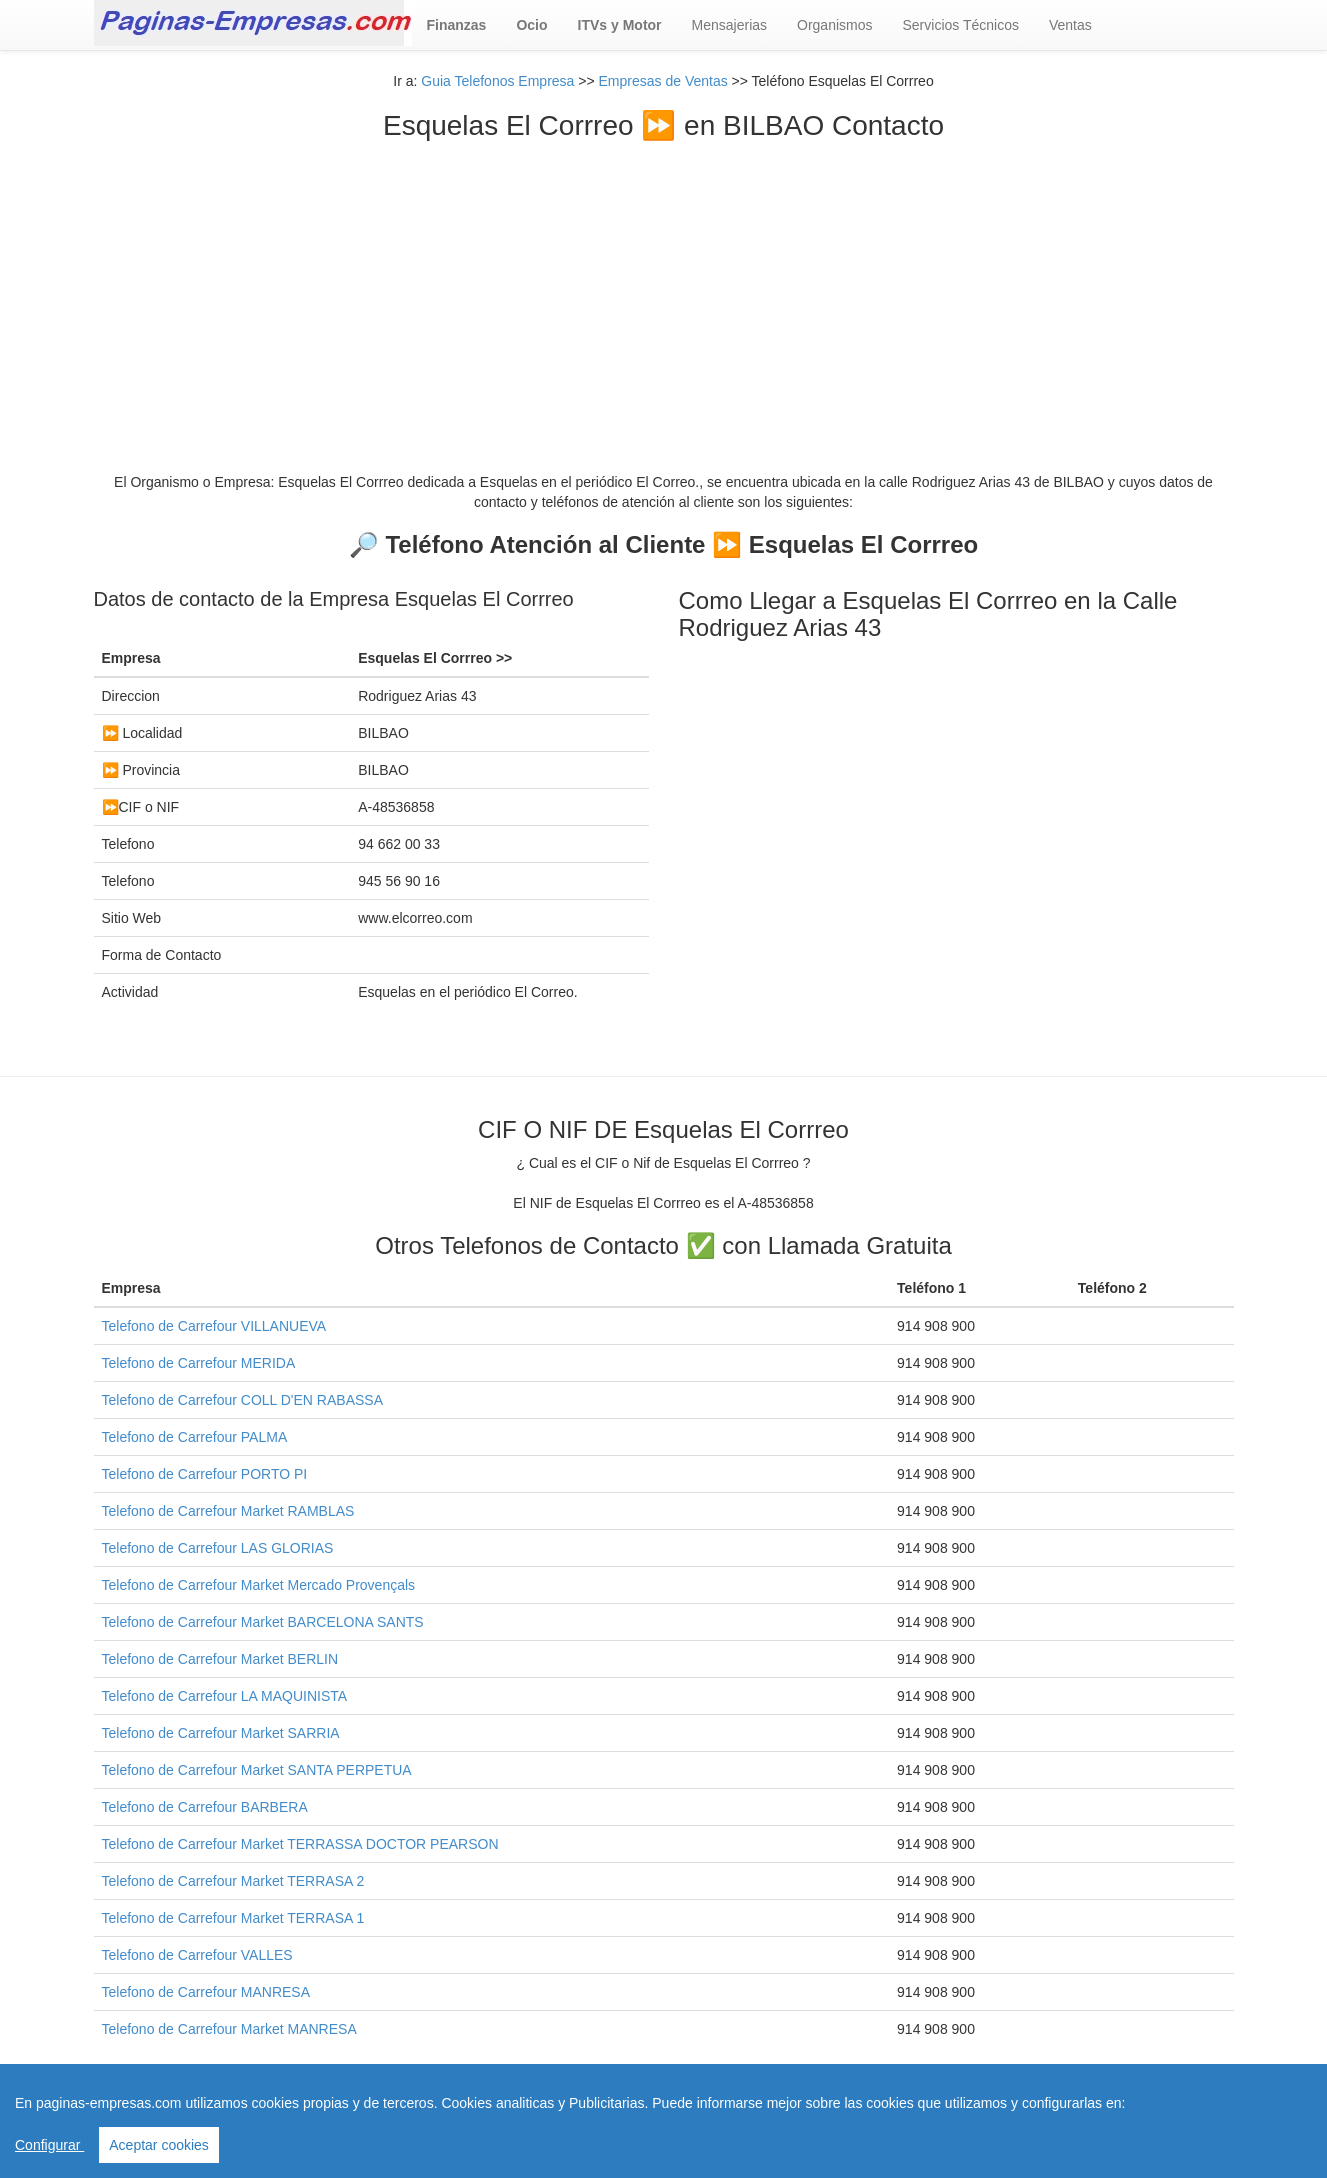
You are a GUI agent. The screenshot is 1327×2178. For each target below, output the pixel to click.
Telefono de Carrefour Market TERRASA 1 (233, 1918)
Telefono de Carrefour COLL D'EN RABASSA (243, 1400)
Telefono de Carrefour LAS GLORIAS (218, 1548)
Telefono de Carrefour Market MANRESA (229, 2029)
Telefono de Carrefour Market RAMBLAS (228, 1511)
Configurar (49, 2145)
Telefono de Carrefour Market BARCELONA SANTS (263, 1622)
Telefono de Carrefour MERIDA (199, 1363)
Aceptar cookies (159, 2145)
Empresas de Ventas (663, 81)
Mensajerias (729, 25)
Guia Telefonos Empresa (497, 81)
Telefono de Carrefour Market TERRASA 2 (233, 1881)
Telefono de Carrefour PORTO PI (205, 1474)
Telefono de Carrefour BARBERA (205, 1807)
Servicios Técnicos (961, 25)
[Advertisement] (664, 292)
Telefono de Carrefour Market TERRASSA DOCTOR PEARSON (300, 1844)
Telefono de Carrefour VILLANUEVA (214, 1326)
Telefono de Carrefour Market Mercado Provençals (259, 1585)
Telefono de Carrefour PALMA (195, 1437)
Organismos (834, 25)
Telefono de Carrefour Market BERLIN (220, 1659)
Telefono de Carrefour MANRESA (206, 1992)
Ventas (1070, 25)
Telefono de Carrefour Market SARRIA (221, 1733)
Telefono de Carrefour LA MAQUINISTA (225, 1696)
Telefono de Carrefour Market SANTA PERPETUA (257, 1770)
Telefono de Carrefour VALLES (197, 1955)
